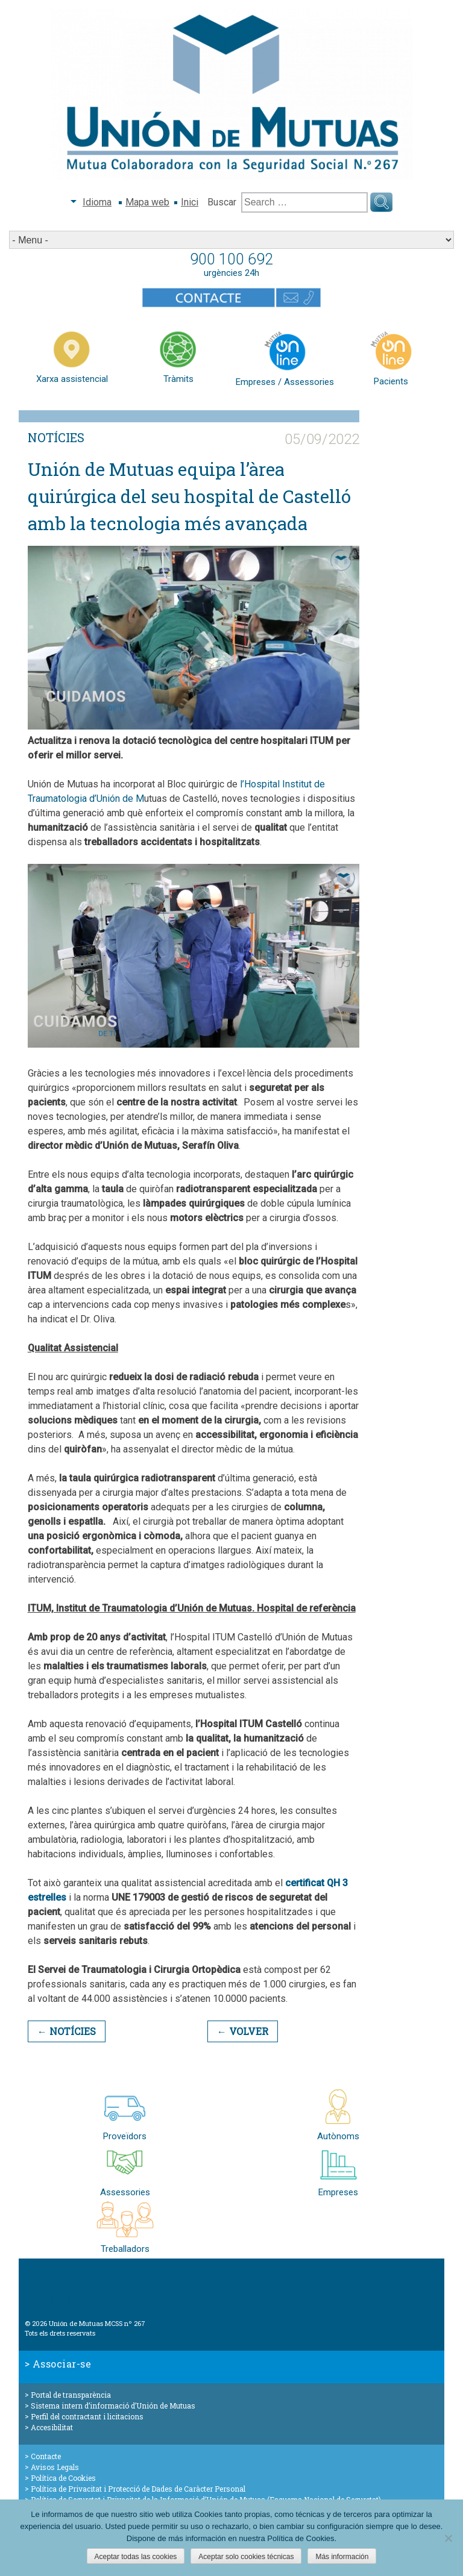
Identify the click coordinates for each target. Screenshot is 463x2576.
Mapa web (147, 202)
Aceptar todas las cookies (136, 2557)
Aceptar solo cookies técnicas (246, 2557)
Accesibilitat (52, 2427)
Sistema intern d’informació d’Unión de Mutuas (113, 2405)
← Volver (242, 2031)
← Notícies (66, 2031)
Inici (189, 202)
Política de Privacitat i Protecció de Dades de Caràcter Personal (138, 2488)
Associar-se (62, 2363)
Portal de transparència (71, 2394)
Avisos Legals (55, 2467)
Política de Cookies (63, 2478)
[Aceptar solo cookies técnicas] (448, 2538)
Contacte (46, 2456)
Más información (341, 2557)
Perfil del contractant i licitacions (87, 2416)
